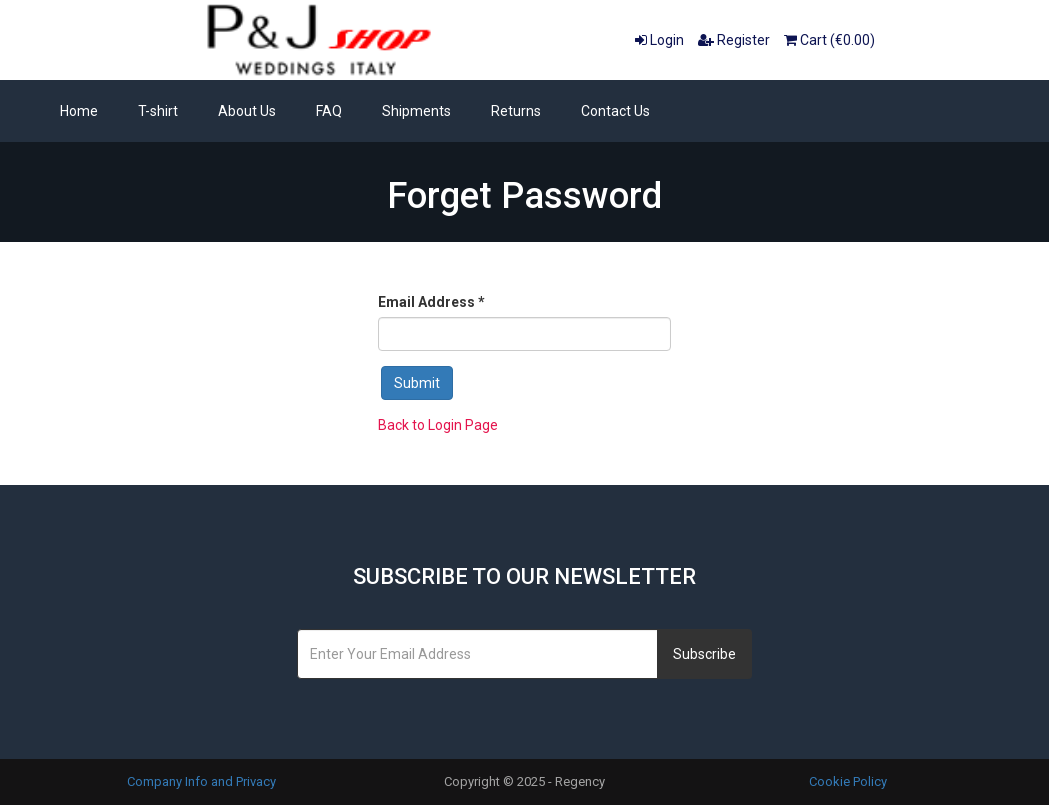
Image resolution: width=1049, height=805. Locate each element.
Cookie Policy (848, 781)
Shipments (416, 111)
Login (659, 40)
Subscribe (704, 654)
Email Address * (431, 302)
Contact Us (615, 111)
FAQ (329, 111)
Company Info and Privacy (201, 781)
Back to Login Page (438, 425)
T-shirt (158, 111)
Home (79, 111)
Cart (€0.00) (829, 40)
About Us (247, 111)
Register (734, 40)
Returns (516, 111)
